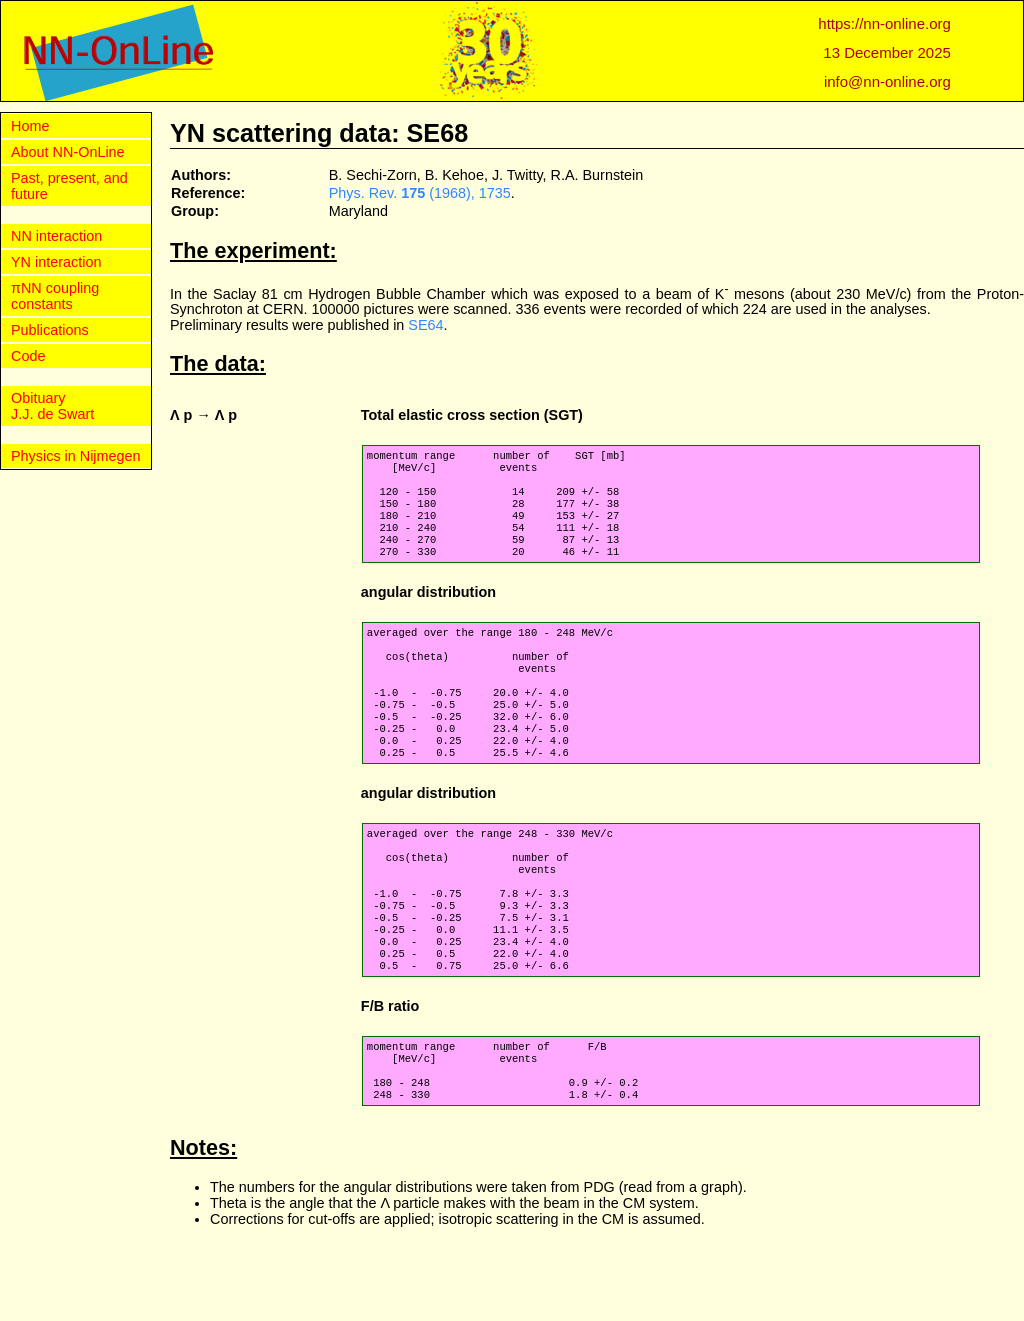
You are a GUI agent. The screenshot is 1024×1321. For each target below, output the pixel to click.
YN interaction (56, 262)
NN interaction (56, 236)
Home (30, 126)
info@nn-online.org (887, 81)
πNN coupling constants (55, 296)
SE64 (425, 325)
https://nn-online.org (884, 23)
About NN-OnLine (68, 152)
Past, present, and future (69, 186)
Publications (50, 330)
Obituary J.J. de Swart (52, 406)
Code (28, 356)
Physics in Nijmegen (76, 456)
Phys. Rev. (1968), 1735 (420, 193)
